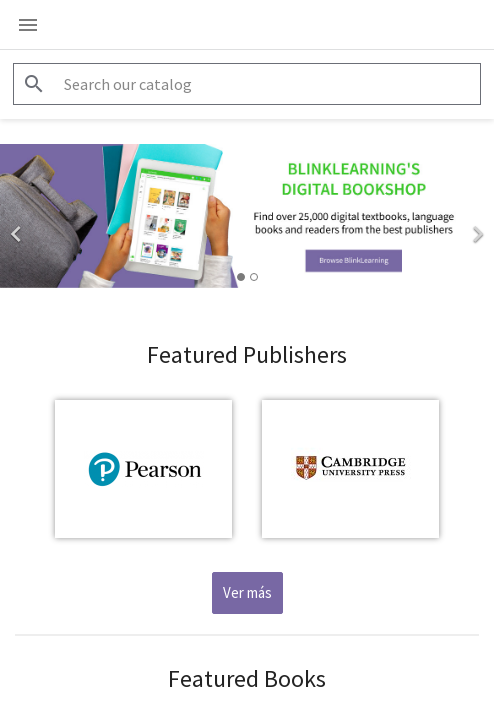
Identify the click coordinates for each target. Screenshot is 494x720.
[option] (247, 216)
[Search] (247, 84)
